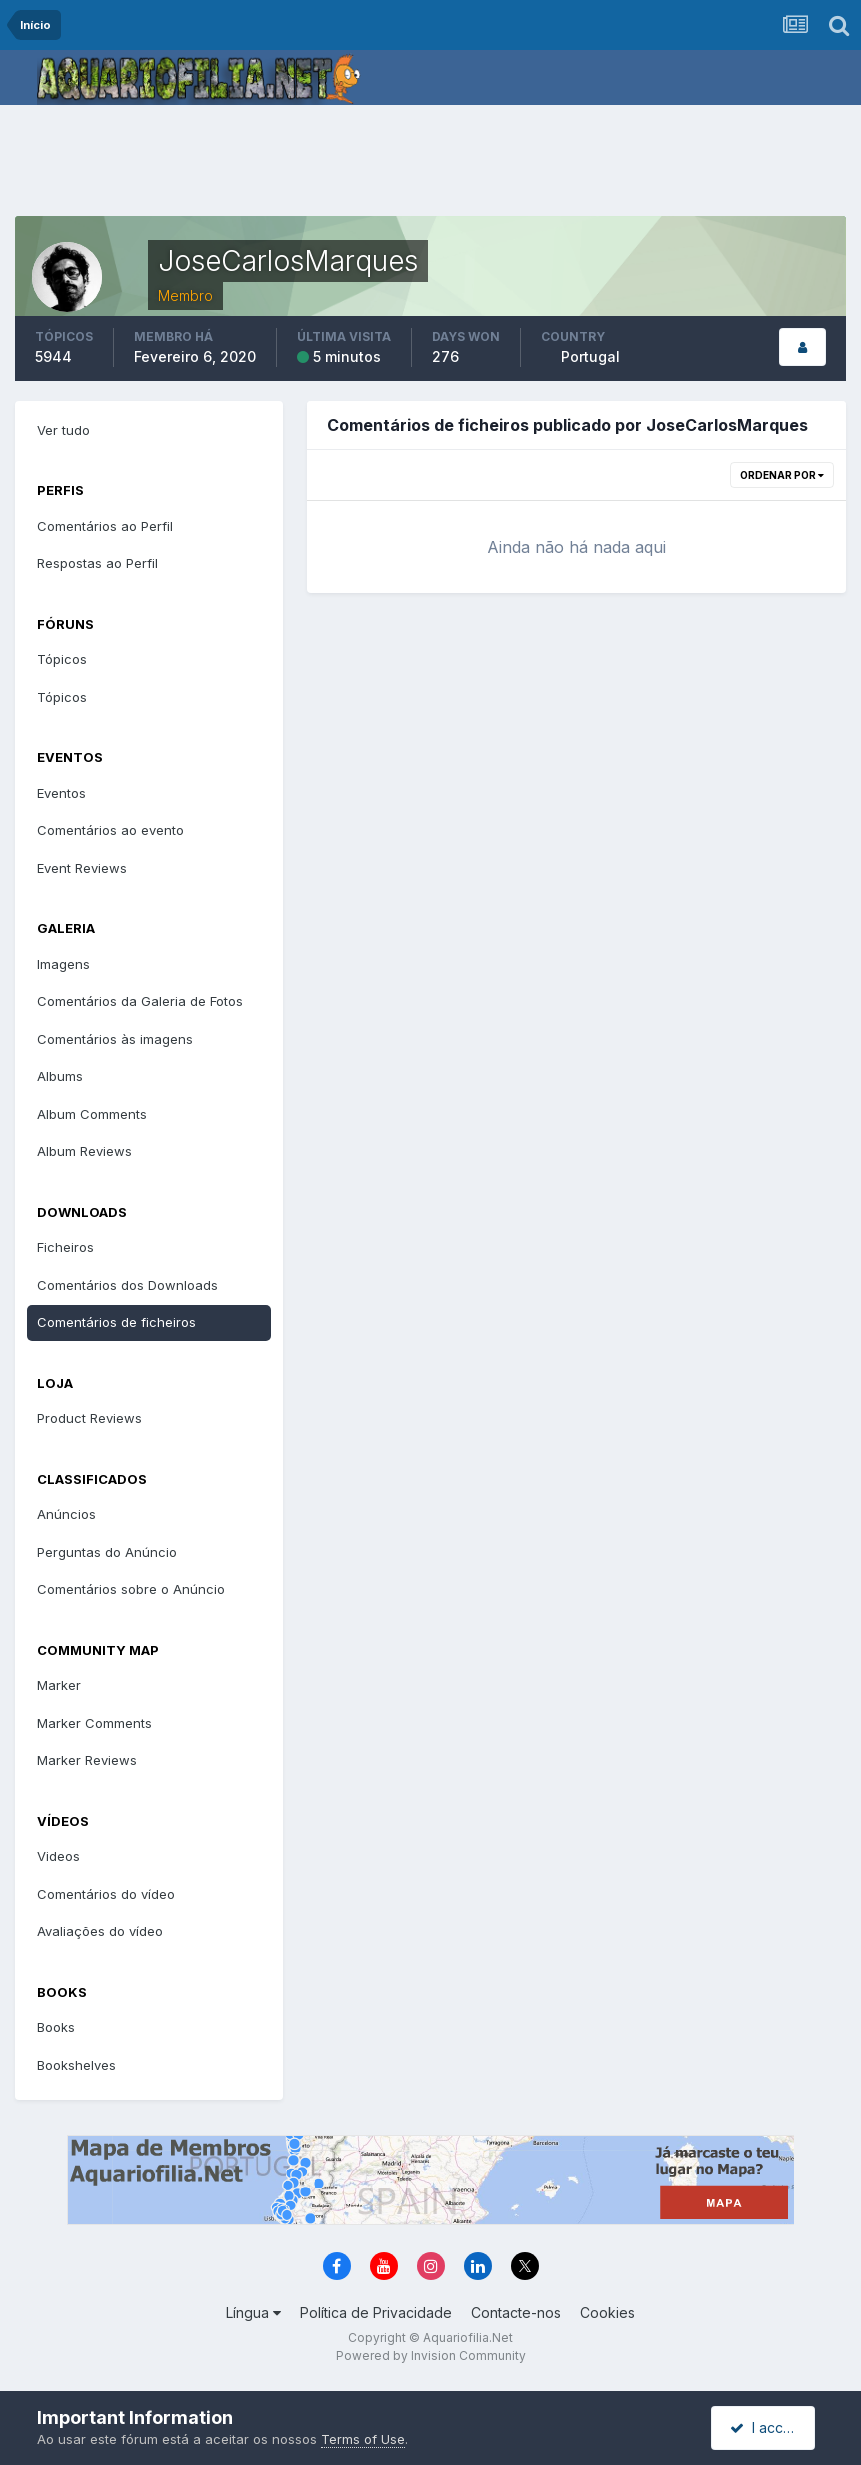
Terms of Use (363, 2439)
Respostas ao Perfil (97, 563)
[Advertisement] (431, 165)
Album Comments (92, 1114)
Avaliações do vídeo (100, 1931)
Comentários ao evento (110, 830)
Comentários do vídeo (106, 1894)
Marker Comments (94, 1723)
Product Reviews (89, 1418)
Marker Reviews (87, 1760)
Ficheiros (65, 1247)
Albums (60, 1076)
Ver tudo (63, 430)
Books (56, 2027)
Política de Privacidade (376, 2312)
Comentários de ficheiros (116, 1322)
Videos (58, 1856)
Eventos (61, 793)
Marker (59, 1685)
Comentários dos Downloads (127, 1285)
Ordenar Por (782, 475)
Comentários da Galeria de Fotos (140, 1001)
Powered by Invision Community (431, 2355)
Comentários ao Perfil (105, 526)
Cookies (607, 2312)
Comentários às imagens (115, 1039)
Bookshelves (76, 2065)
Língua (253, 2312)
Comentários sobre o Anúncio (131, 1589)
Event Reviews (82, 868)
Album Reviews (84, 1151)
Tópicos (62, 659)
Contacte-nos (516, 2312)
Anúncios (66, 1514)
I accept (765, 2427)
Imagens (63, 964)
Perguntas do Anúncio (107, 1552)
